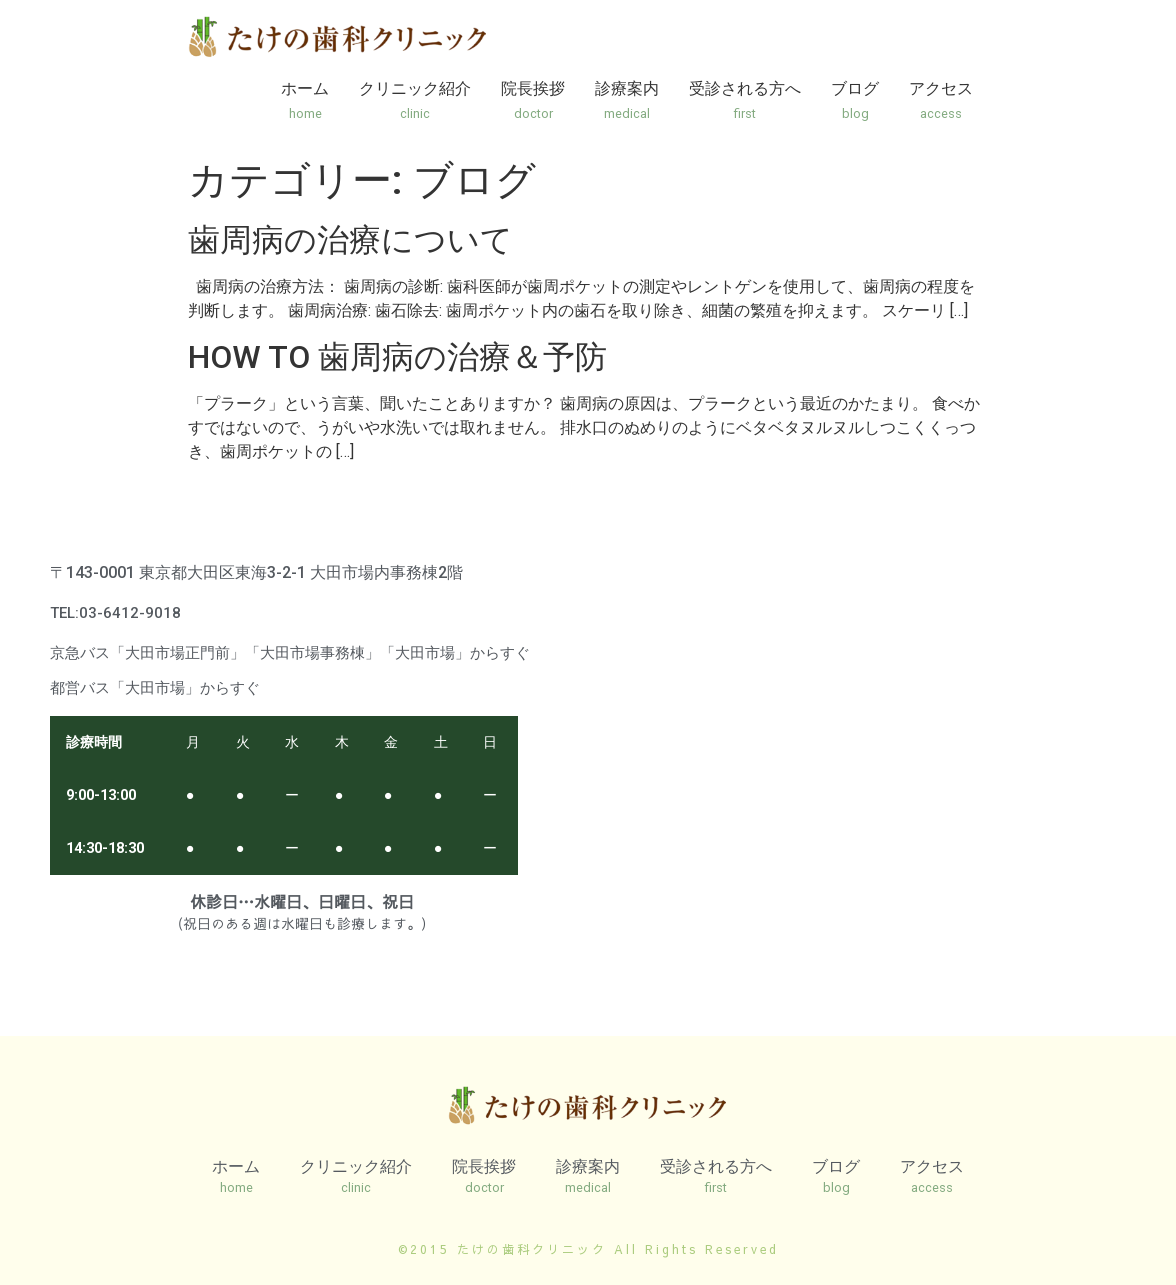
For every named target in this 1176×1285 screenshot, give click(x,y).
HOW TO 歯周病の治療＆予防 (397, 357)
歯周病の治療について (350, 240)
